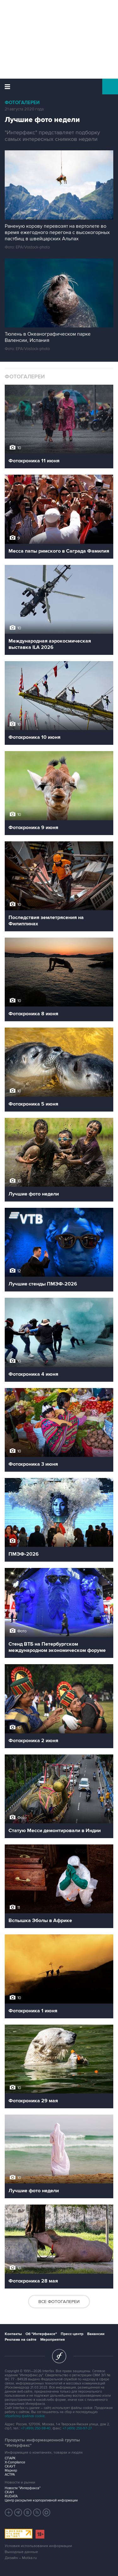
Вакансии (95, 2334)
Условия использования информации (38, 2546)
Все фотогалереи (59, 2301)
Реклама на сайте (21, 2339)
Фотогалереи (22, 103)
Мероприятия (52, 2339)
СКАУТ (10, 2466)
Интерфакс (59, 86)
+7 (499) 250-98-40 (36, 2428)
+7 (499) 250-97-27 (77, 2428)
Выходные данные (21, 2552)
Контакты (13, 2334)
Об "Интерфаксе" (41, 2334)
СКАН (9, 2492)
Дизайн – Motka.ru (21, 2558)
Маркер (11, 2470)
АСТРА (10, 2475)
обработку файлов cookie (25, 2416)
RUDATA (11, 2496)
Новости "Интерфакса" (23, 2488)
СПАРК (10, 2458)
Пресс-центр (72, 2334)
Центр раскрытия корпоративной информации (41, 2500)
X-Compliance (15, 2462)
